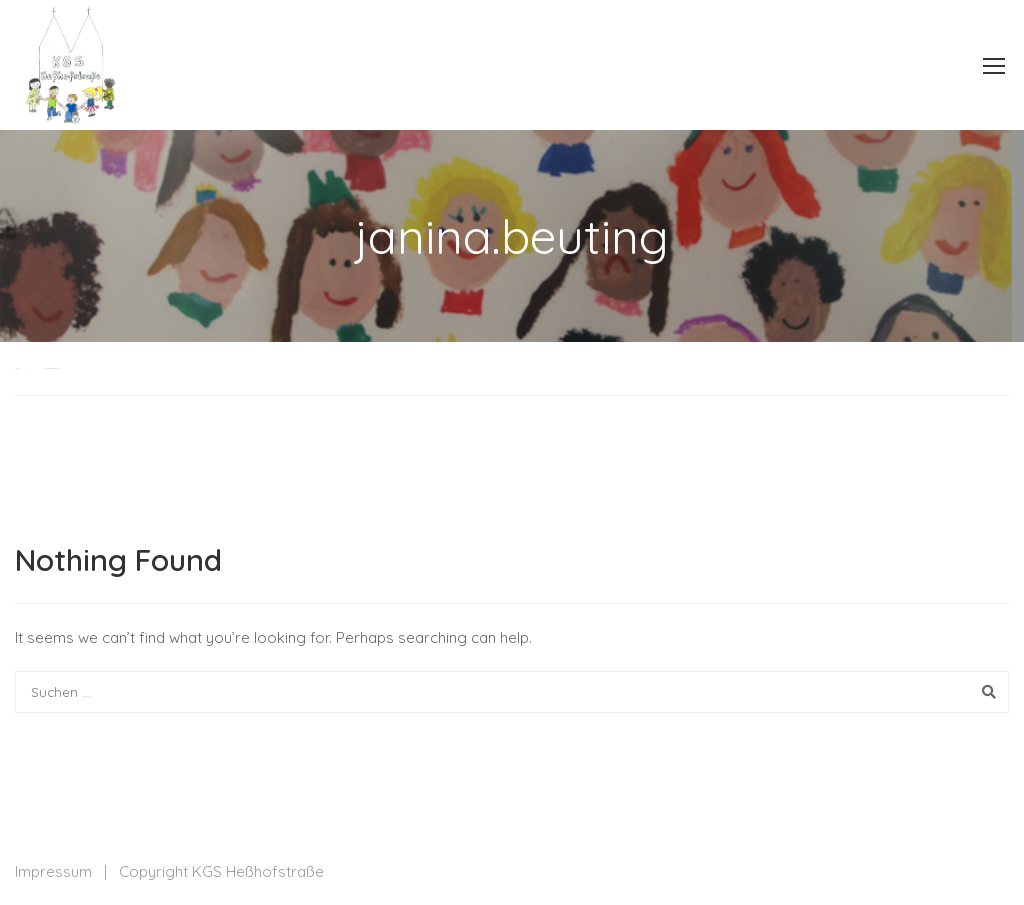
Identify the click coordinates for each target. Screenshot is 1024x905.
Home (17, 368)
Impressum (53, 871)
